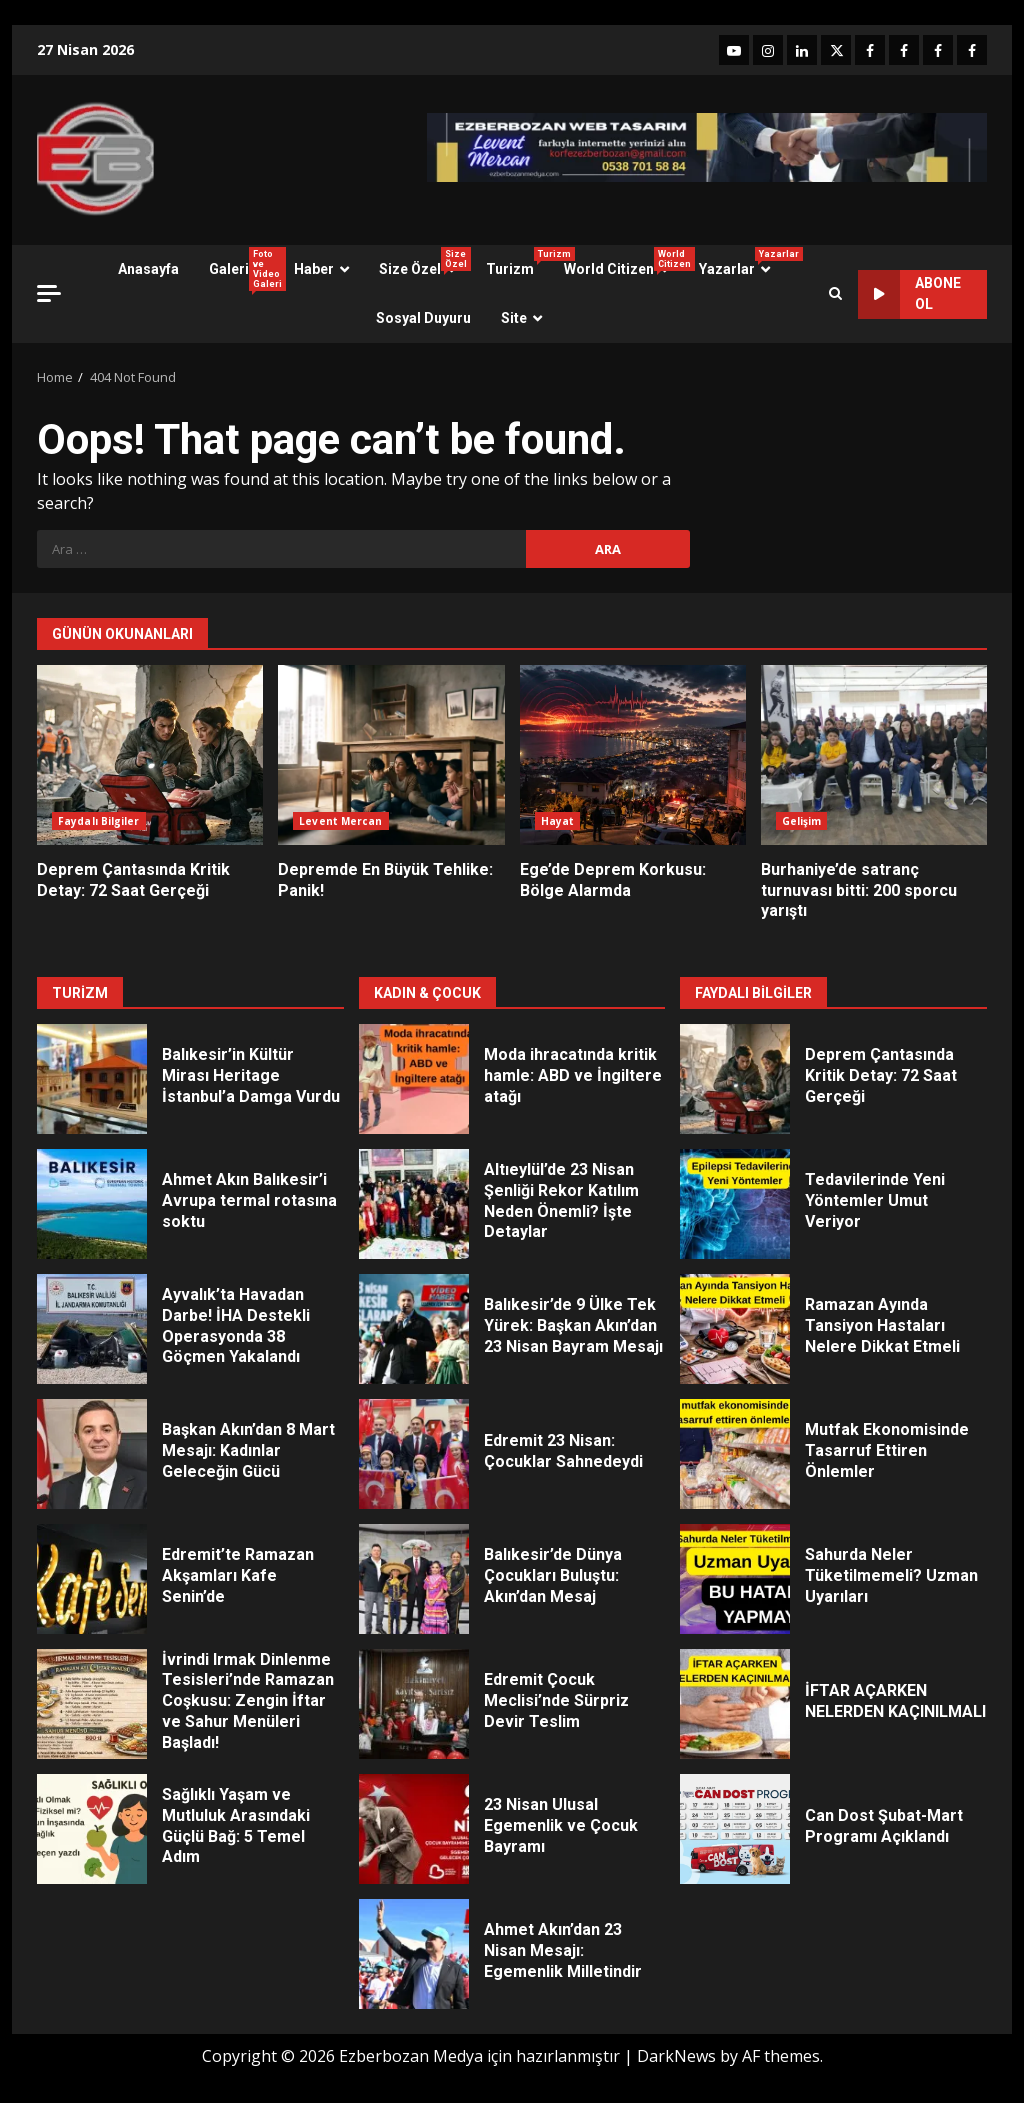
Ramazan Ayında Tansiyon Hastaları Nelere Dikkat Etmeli (735, 1329)
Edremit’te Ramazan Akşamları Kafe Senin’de (92, 1579)
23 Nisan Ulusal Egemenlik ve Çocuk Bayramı (414, 1829)
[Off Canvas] (49, 293)
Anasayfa (148, 269)
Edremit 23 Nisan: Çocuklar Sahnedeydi (414, 1454)
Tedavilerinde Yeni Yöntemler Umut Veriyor (735, 1204)
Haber (314, 269)
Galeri (244, 269)
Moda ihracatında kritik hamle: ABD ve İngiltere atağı (414, 1079)
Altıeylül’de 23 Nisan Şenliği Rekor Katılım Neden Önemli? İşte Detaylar (414, 1204)
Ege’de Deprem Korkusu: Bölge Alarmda (633, 755)
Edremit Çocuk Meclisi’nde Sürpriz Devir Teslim (414, 1704)
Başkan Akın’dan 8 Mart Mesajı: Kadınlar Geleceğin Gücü (92, 1454)
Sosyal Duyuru (423, 318)
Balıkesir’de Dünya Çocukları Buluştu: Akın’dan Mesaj (414, 1579)
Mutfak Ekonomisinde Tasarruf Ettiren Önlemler (735, 1454)
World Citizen (624, 262)
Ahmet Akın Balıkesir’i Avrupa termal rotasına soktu (92, 1204)
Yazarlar (742, 262)
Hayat (558, 821)
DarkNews (676, 2056)
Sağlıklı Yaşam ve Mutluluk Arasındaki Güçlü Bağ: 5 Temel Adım (92, 1829)
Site (514, 318)
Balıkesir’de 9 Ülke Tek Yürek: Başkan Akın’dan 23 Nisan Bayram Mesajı (414, 1329)
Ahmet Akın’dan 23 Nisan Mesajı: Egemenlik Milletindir (414, 1954)
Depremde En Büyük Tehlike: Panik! (391, 755)
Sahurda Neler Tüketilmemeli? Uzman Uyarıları (735, 1579)
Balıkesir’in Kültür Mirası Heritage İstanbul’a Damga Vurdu (92, 1079)
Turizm (517, 262)
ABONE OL (909, 294)
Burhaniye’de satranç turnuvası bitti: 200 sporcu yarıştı (874, 755)
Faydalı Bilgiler (99, 821)
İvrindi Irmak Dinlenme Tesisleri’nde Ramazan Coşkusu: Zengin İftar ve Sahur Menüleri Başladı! (92, 1704)
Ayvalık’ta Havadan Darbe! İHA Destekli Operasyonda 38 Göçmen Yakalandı (92, 1329)
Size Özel (425, 262)
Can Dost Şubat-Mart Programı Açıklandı (735, 1829)
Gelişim (802, 821)
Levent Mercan (340, 821)
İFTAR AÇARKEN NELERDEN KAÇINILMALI (735, 1704)
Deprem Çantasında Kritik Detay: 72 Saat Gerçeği (150, 755)
